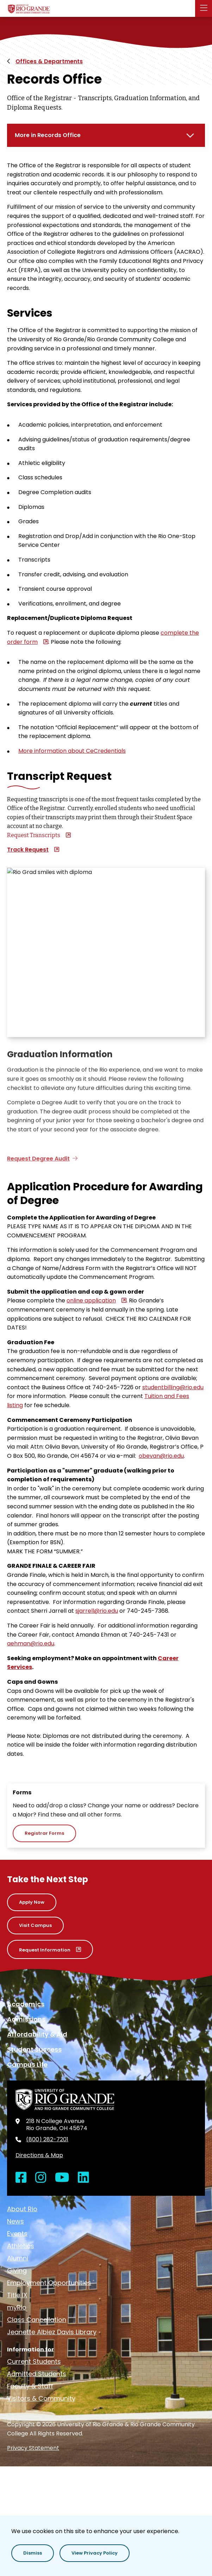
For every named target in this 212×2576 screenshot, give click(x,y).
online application (91, 1300)
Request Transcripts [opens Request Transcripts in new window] (33, 835)
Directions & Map (39, 2155)
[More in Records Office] (106, 135)
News (15, 2221)
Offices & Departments (49, 61)
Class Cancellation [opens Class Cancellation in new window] (36, 2319)
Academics (25, 2004)
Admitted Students (36, 2373)
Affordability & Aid (37, 2034)
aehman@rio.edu (30, 1643)
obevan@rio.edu (161, 1456)
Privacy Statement (33, 2448)
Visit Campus (35, 1925)
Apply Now (31, 1902)
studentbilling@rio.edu (173, 1387)
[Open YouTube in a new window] (62, 2177)
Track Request (28, 850)
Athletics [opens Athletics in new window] (20, 2245)
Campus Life (27, 2064)
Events (17, 2233)
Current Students (34, 2361)
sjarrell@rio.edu (96, 1611)
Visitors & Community (41, 2398)
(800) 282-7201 (47, 2139)
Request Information (44, 1950)
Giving (17, 2270)
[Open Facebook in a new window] (21, 2177)
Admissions (26, 2019)
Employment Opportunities (49, 2282)
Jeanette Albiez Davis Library (51, 2332)
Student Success (34, 2049)
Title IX (17, 2295)
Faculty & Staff (30, 2386)
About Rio (22, 2209)
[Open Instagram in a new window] (40, 2177)
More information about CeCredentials (72, 751)
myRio (16, 2307)
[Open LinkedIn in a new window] (83, 2177)
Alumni (17, 2258)
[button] (203, 8)
